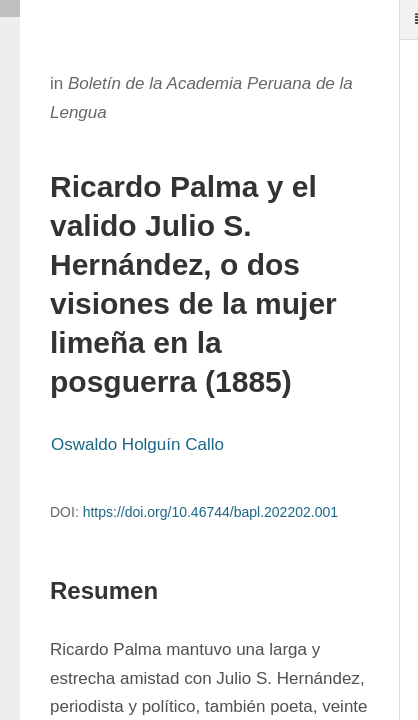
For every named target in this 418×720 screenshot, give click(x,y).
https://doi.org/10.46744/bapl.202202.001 (210, 512)
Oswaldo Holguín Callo (137, 444)
